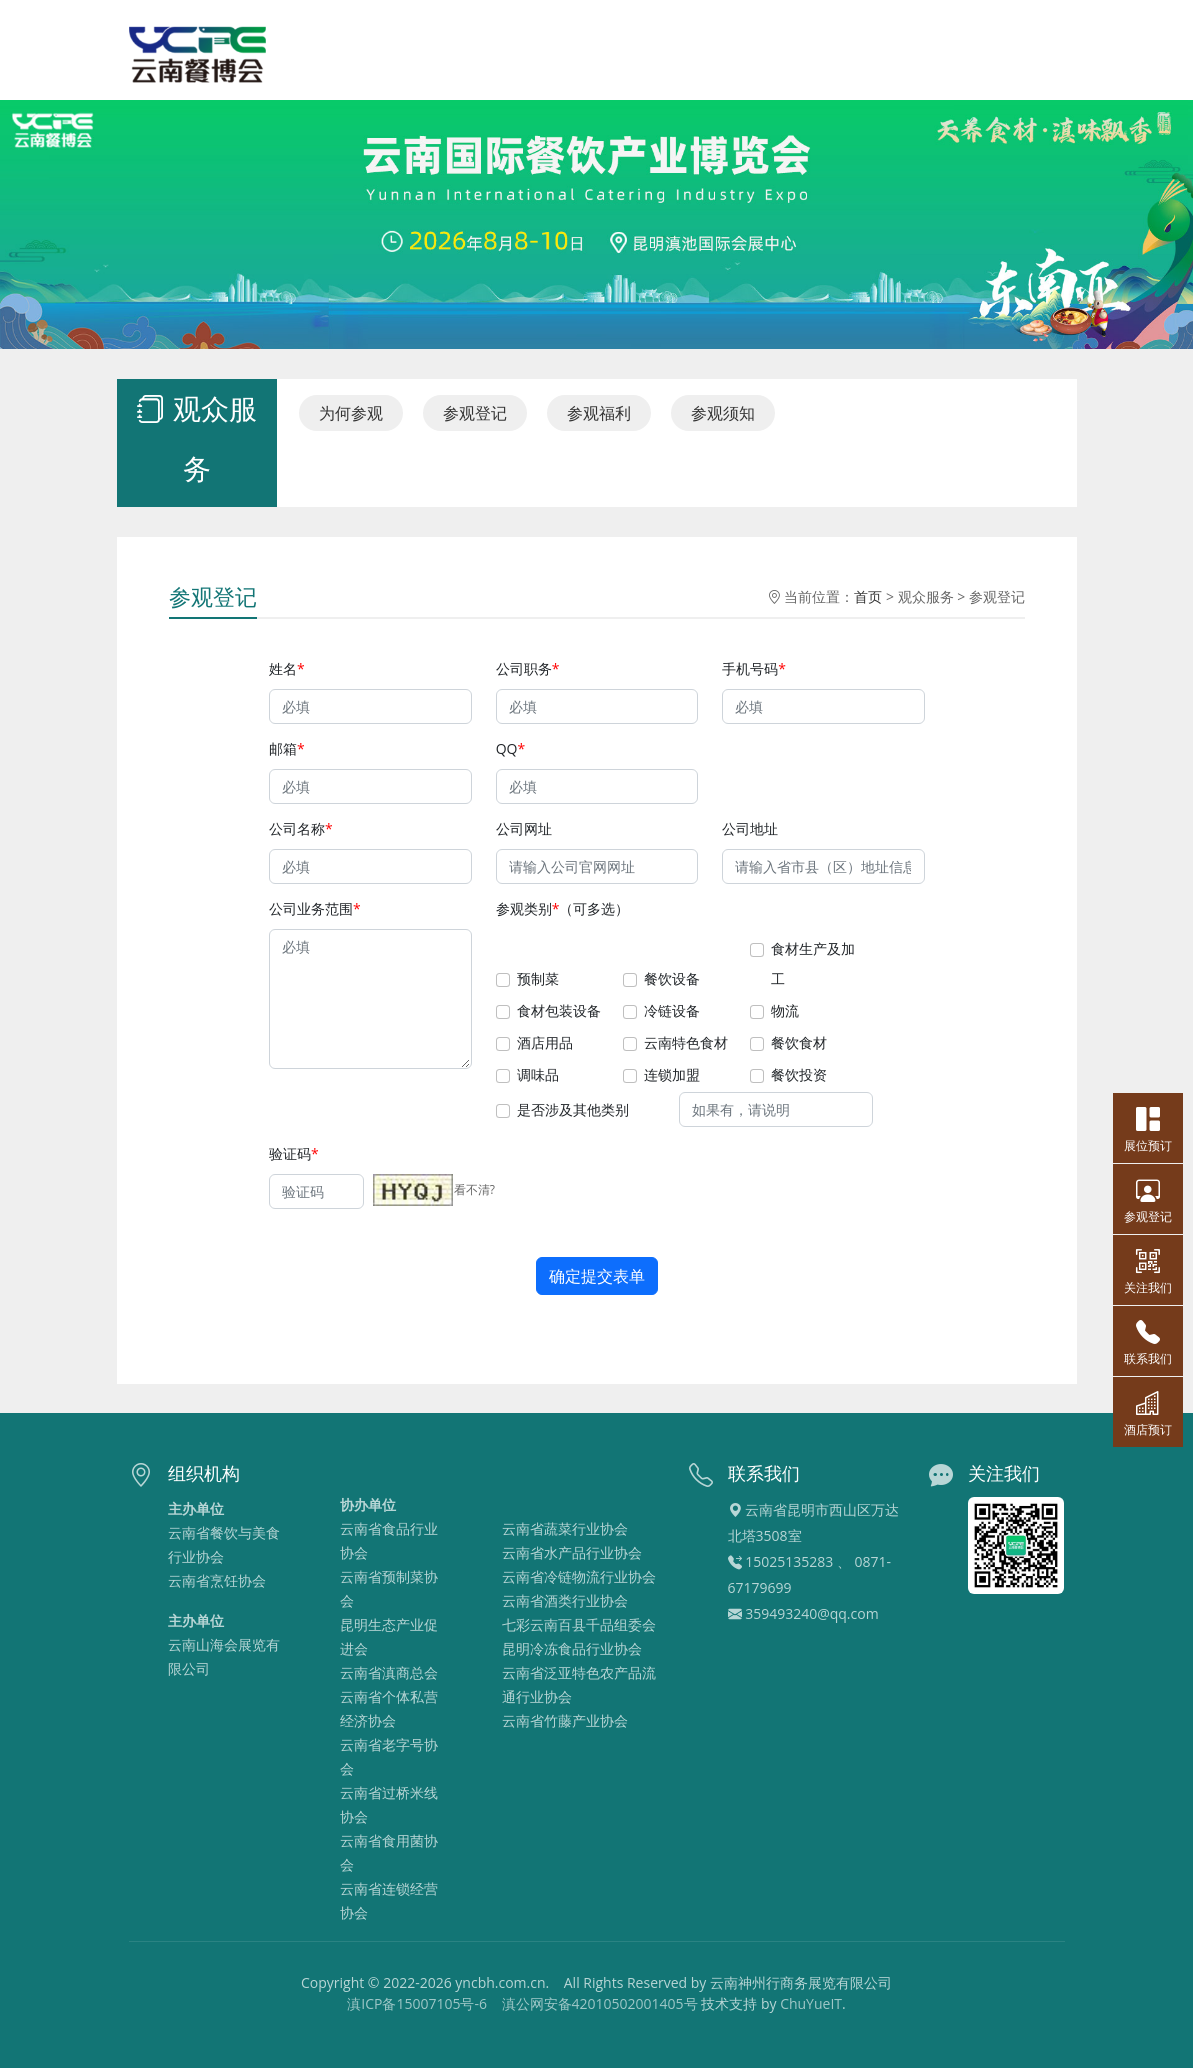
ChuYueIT (811, 2003)
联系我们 (1148, 1341)
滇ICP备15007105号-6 (417, 2003)
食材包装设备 (558, 1010)
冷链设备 (672, 1010)
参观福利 (598, 412)
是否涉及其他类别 (572, 1111)
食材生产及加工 (816, 963)
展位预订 (1148, 1128)
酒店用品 (543, 1043)
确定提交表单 (597, 1281)
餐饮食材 (801, 1043)
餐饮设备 (672, 978)
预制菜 (536, 978)
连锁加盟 (672, 1076)
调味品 (536, 1076)
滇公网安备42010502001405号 (600, 2003)
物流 (787, 1010)
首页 (873, 588)
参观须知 (724, 412)
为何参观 (345, 412)
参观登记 (472, 412)
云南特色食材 (687, 1043)
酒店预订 (1148, 1412)
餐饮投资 (801, 1076)
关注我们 (1148, 1270)
